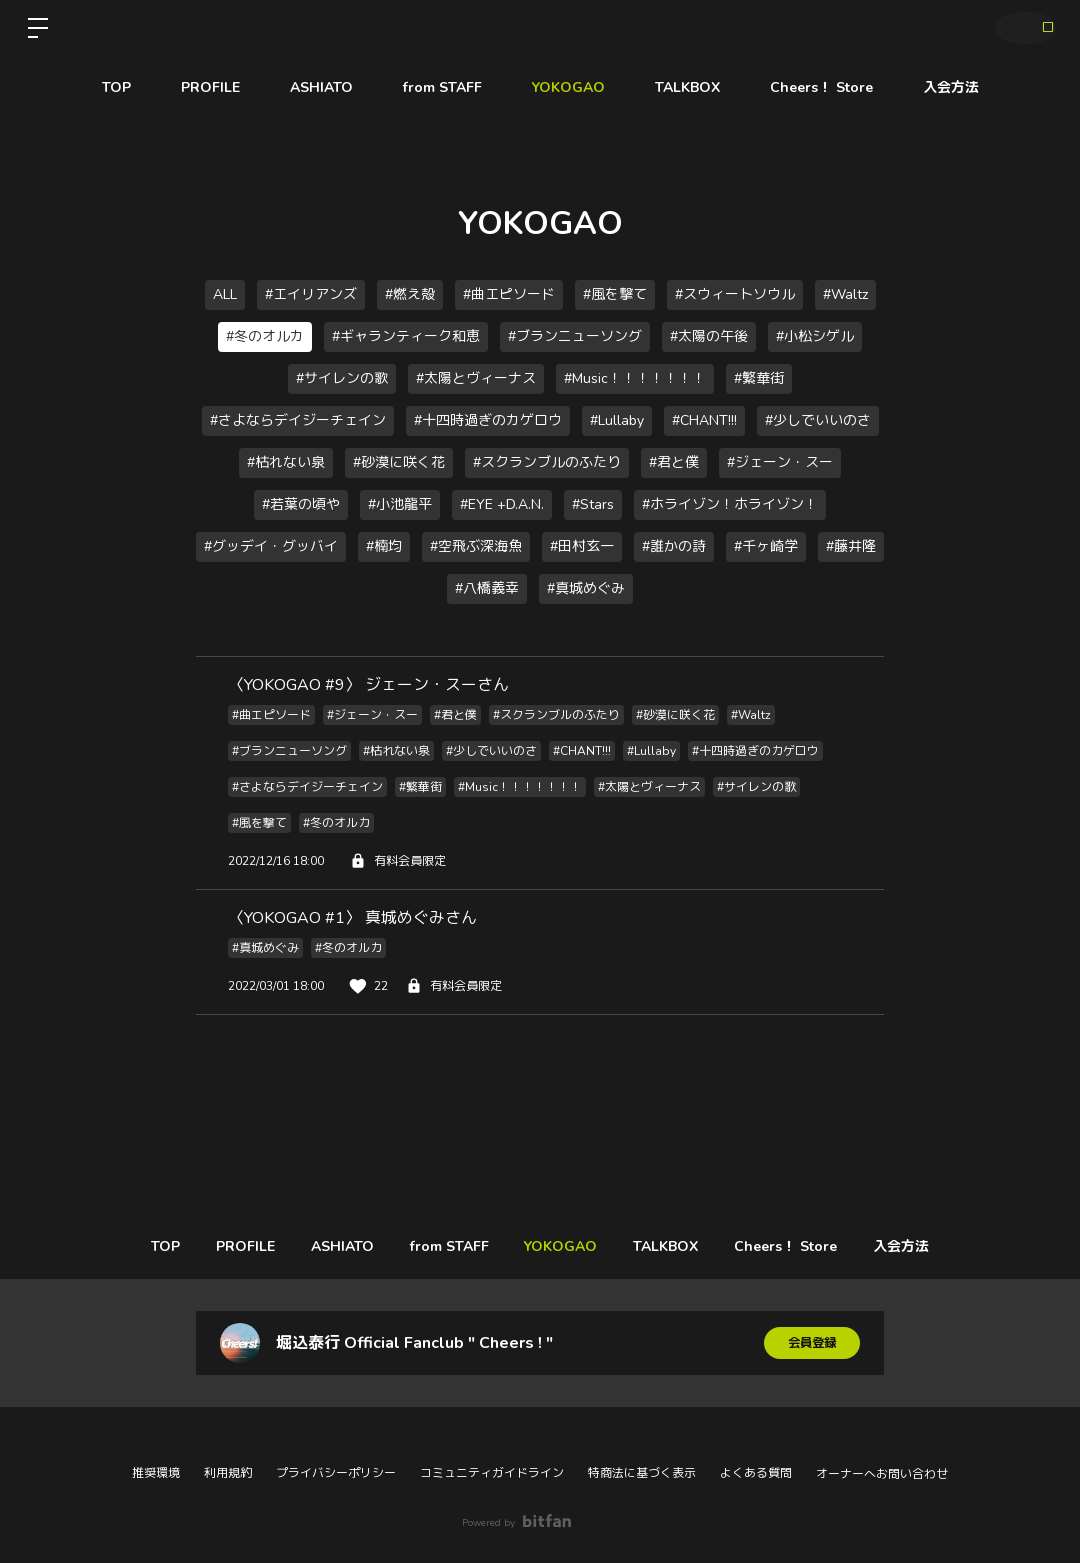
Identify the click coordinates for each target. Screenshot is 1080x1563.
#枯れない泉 (286, 462)
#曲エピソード (509, 294)
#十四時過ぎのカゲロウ (488, 420)
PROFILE (210, 87)
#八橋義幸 (487, 588)
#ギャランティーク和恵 (406, 336)
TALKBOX (687, 87)
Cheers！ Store (821, 87)
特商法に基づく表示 (642, 1473)
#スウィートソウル (735, 294)
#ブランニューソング (575, 336)
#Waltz (845, 294)
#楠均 (384, 546)
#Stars (593, 504)
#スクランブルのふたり (547, 462)
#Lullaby (617, 420)
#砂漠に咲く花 (399, 462)
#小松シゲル (815, 336)
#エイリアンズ (311, 294)
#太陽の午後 (709, 336)
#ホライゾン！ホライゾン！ (730, 504)
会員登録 (812, 1342)
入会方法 (951, 87)
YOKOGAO (568, 87)
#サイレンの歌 (342, 378)
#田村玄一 (582, 546)
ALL (225, 294)
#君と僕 (674, 462)
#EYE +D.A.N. (502, 504)
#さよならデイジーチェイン (298, 420)
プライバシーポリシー (336, 1473)
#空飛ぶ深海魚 (476, 546)
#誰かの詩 (674, 546)
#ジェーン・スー (780, 462)
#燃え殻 (410, 294)
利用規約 (228, 1473)
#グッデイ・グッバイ (271, 546)
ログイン (1020, 28)
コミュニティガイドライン (492, 1473)
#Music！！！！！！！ (635, 378)
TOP (116, 87)
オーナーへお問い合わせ (882, 1474)
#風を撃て (615, 294)
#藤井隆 (851, 546)
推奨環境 (156, 1473)
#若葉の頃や (301, 504)
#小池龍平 (400, 504)
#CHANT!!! (704, 420)
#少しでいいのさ (818, 420)
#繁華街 (759, 378)
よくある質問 (756, 1473)
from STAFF (442, 87)
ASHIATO (321, 87)
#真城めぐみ (586, 588)
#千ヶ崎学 (766, 546)
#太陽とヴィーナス (476, 378)
